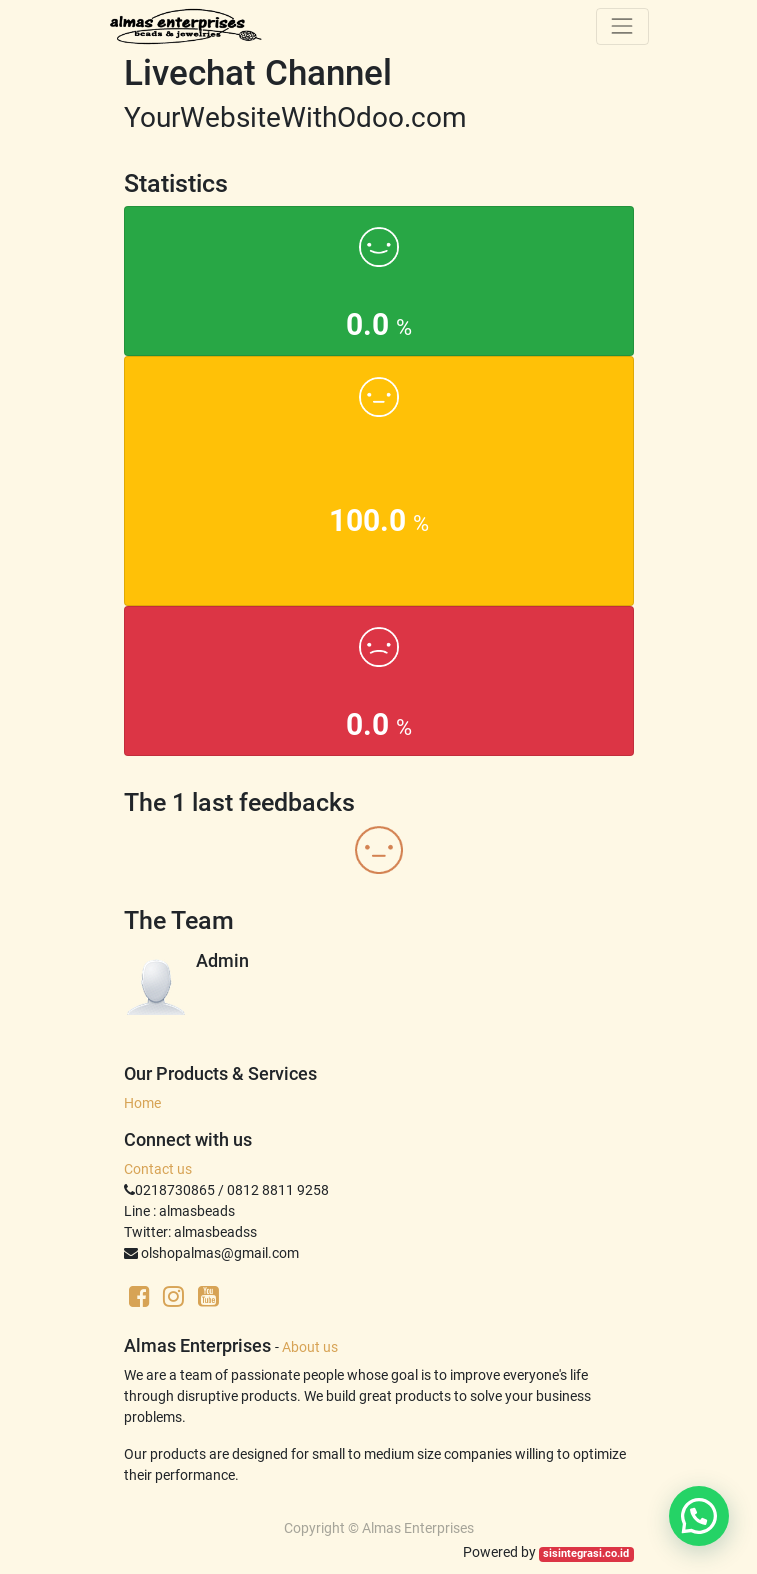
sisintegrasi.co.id (586, 1553)
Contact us (158, 1169)
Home (142, 1103)
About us (310, 1347)
